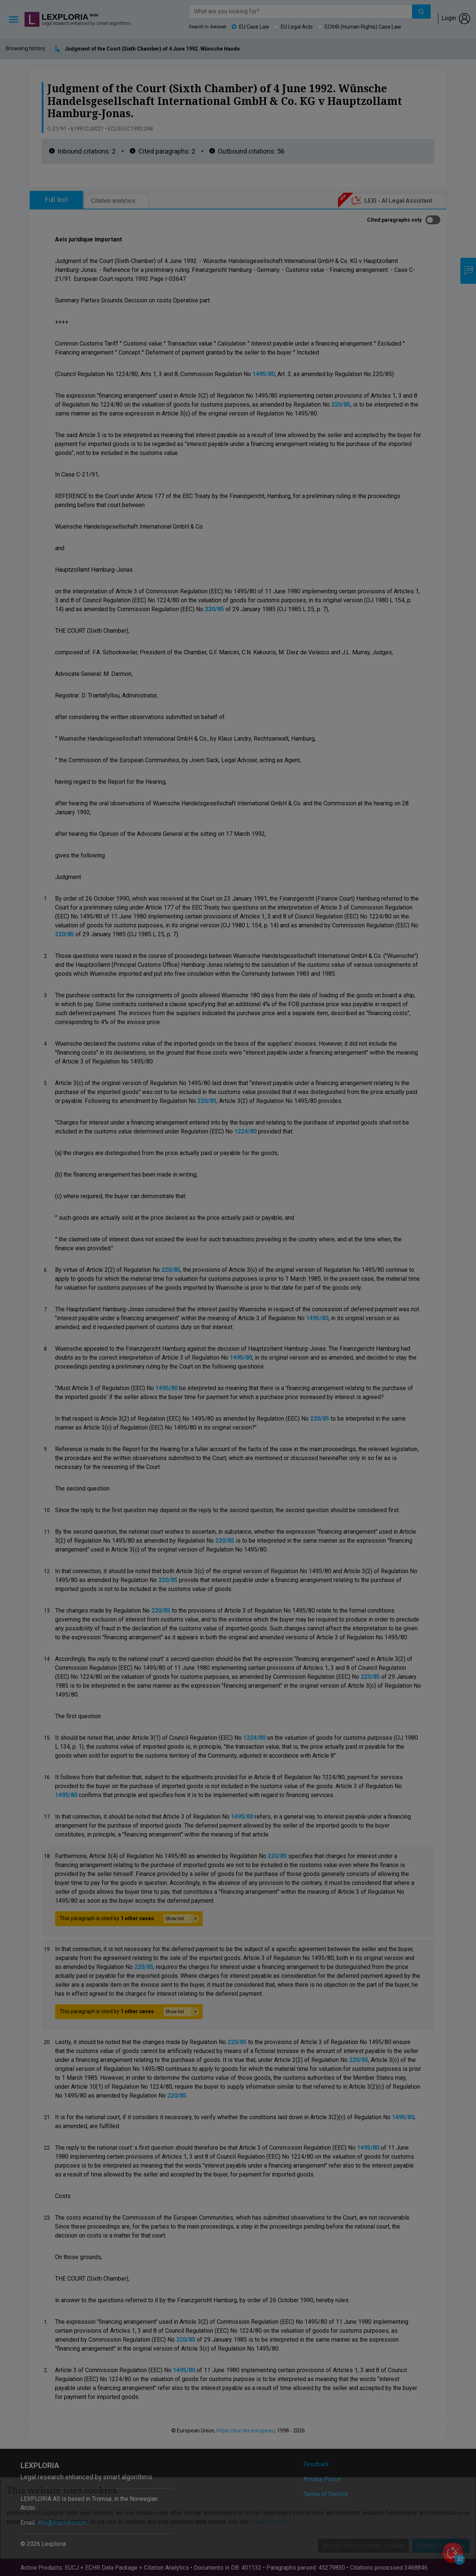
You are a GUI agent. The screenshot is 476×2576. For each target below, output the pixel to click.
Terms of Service (325, 2494)
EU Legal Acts (297, 27)
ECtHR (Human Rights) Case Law (363, 27)
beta (94, 15)
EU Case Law (254, 27)
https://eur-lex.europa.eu (245, 2431)
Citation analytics (113, 200)
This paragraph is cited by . (129, 1918)
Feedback (316, 2464)
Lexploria (65, 17)
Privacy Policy (322, 2479)
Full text (56, 200)
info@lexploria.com (62, 2522)
